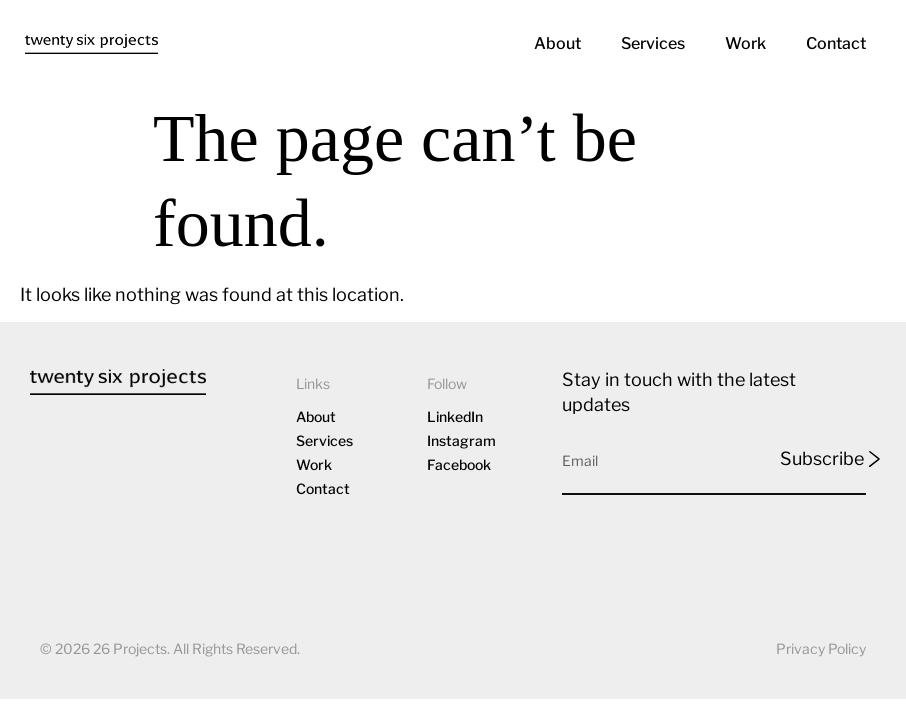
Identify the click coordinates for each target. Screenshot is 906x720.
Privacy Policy (821, 648)
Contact (836, 43)
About (557, 43)
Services (653, 43)
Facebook (459, 465)
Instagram (461, 441)
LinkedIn (455, 417)
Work (745, 43)
